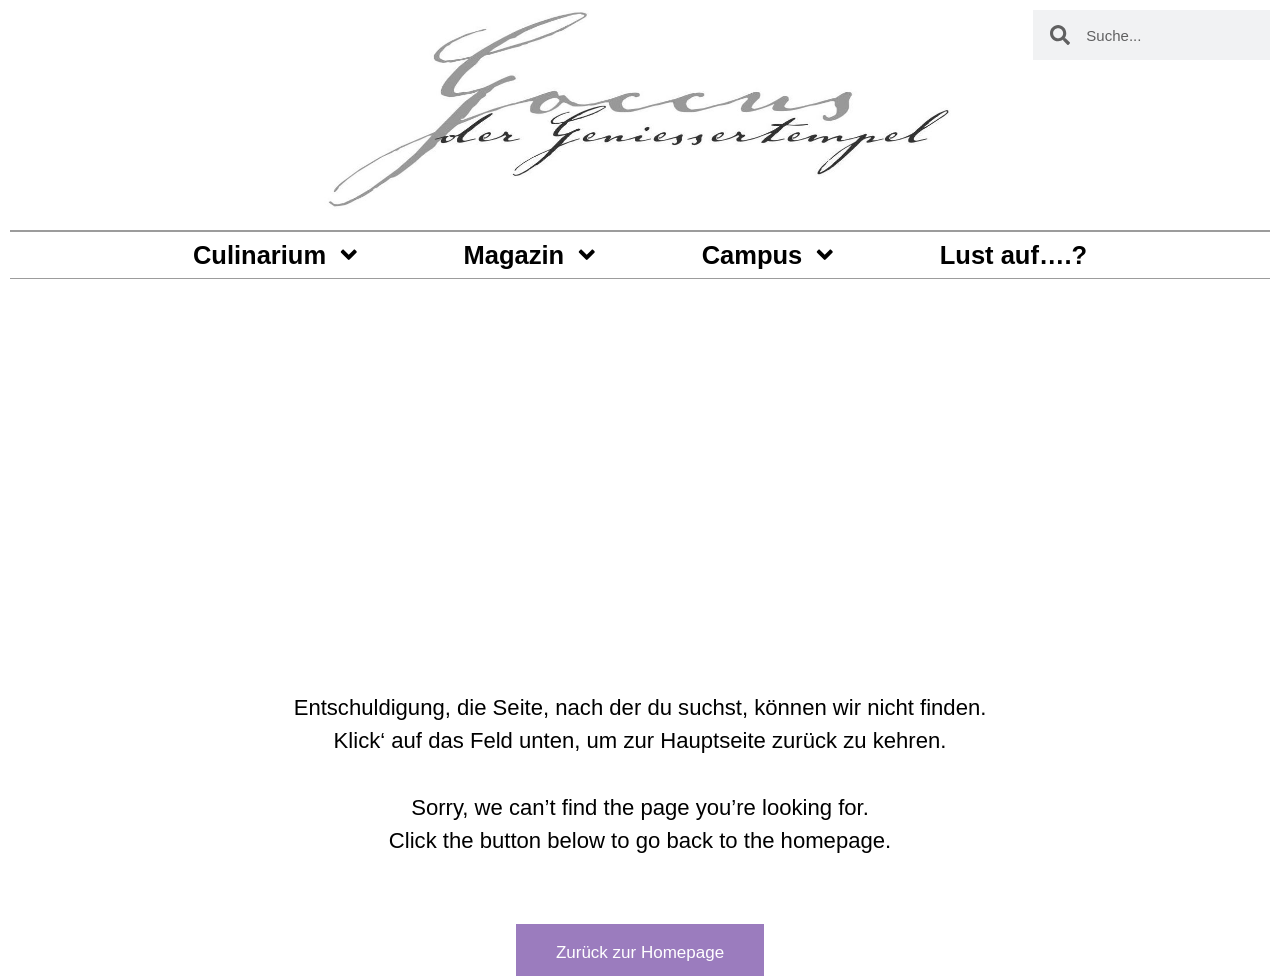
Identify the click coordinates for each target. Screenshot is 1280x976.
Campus (770, 255)
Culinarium (277, 255)
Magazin (532, 255)
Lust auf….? (1013, 255)
